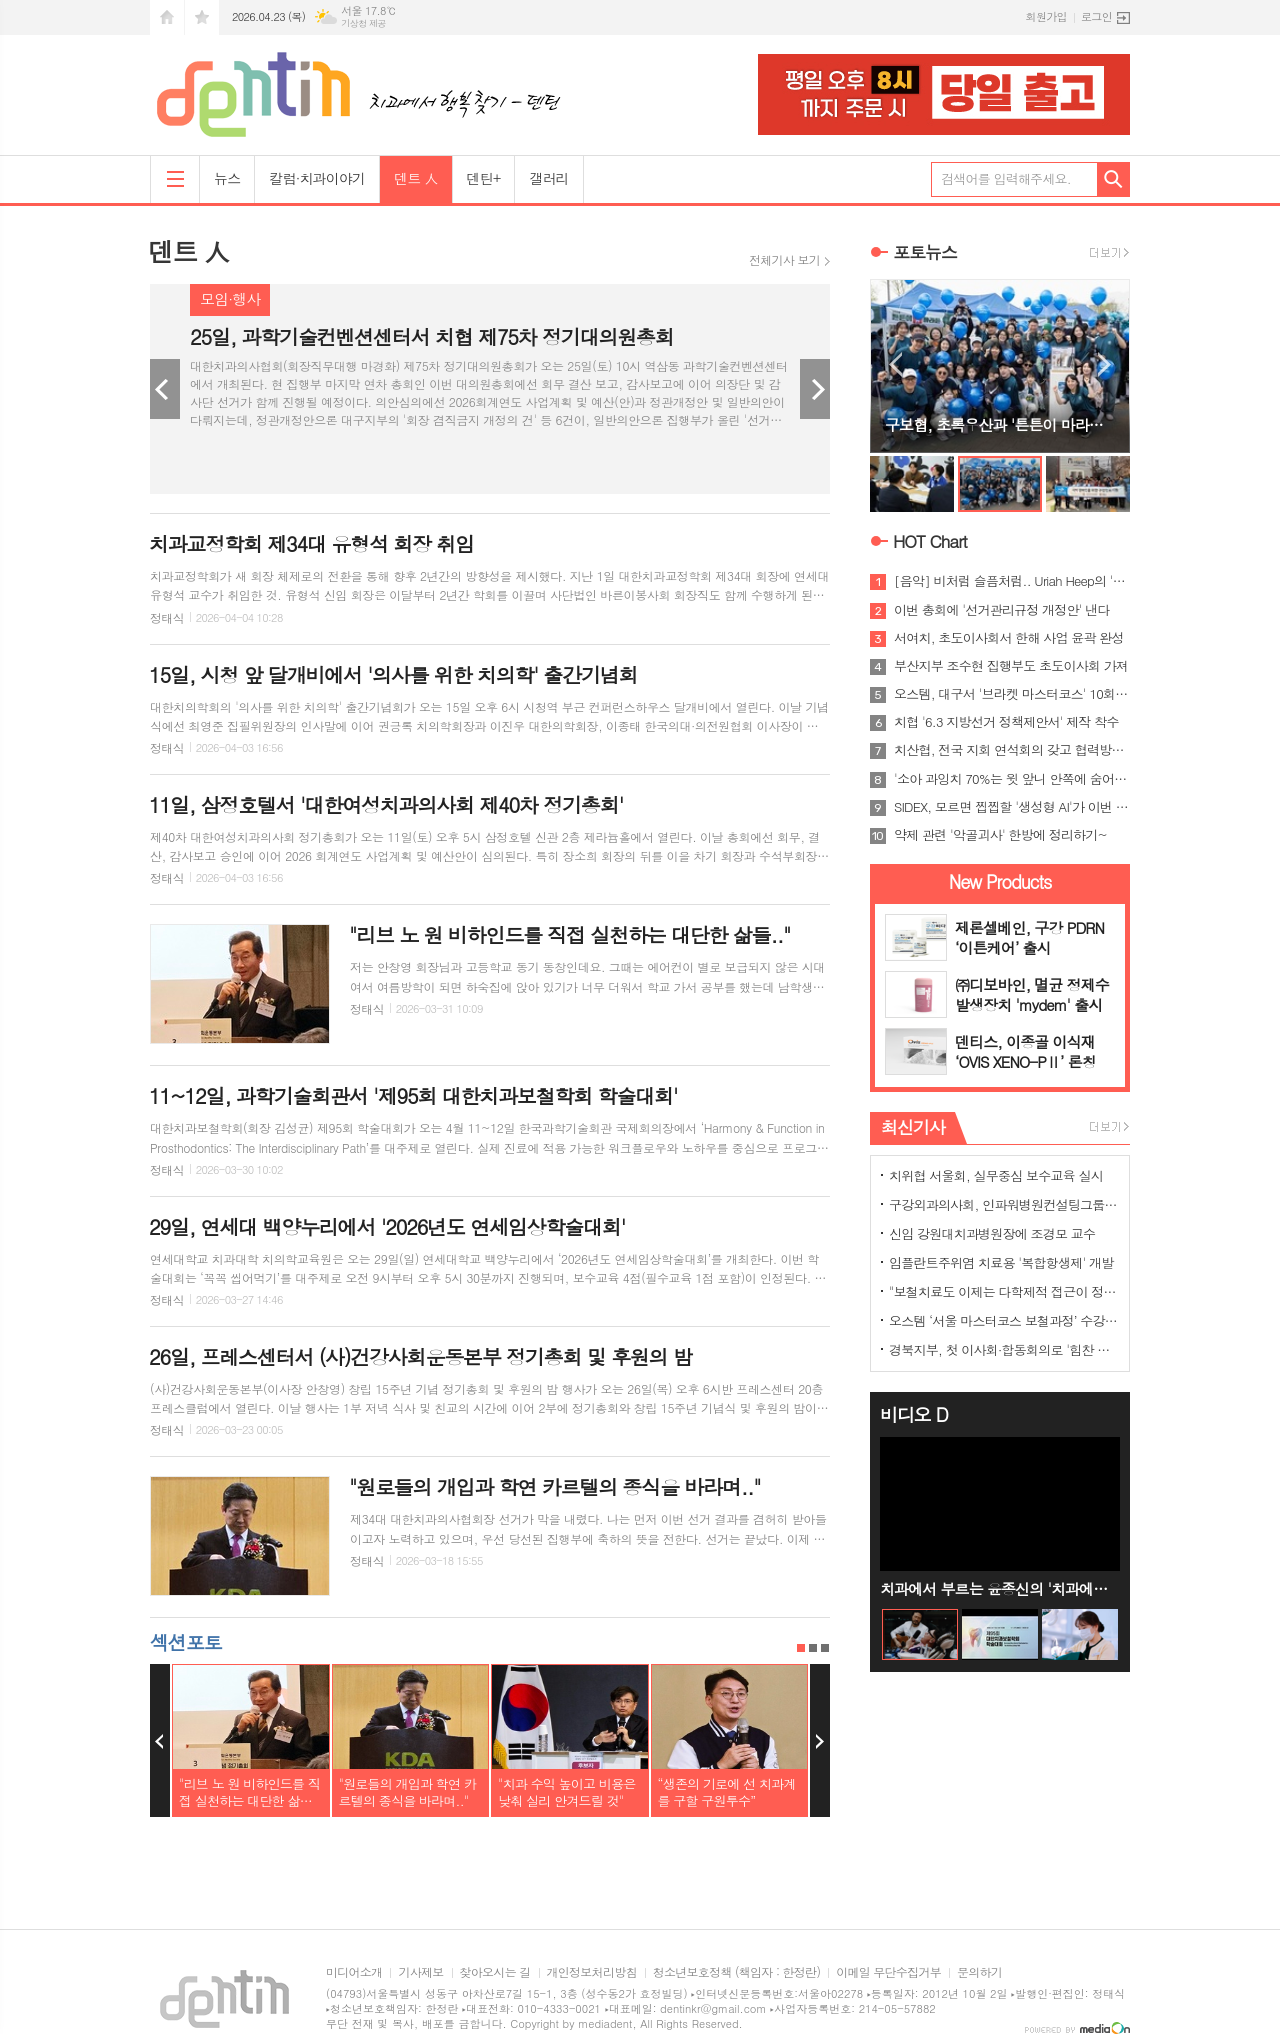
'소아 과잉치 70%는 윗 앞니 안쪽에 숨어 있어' (1012, 779)
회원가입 (1046, 16)
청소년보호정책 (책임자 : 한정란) (736, 1972)
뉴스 (227, 178)
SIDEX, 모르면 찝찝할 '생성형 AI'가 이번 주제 (1012, 807)
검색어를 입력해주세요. (1006, 178)
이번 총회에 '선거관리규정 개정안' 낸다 (1002, 610)
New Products (1000, 881)
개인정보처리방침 (592, 1972)
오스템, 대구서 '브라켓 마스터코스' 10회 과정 (1012, 694)
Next (815, 389)
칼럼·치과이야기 (317, 178)
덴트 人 (415, 178)
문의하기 (979, 1972)
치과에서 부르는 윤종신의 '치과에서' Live (1000, 1588)
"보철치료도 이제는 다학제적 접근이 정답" (1004, 1291)
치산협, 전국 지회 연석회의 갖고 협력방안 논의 (1012, 750)
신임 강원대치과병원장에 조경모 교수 (992, 1233)
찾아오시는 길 (495, 1972)
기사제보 (420, 1972)
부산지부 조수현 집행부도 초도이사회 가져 (1011, 666)
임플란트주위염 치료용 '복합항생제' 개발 (1001, 1262)
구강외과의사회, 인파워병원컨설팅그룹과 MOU (1004, 1204)
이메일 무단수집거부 (888, 1972)
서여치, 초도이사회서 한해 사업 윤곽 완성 (1009, 638)
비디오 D (914, 1414)
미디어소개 (354, 1972)
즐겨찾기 (202, 17)
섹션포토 (185, 1641)
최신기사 (913, 1127)
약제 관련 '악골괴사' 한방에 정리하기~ (1000, 835)
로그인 (1096, 16)
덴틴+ (484, 178)
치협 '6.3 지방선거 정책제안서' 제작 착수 (1006, 722)
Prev (165, 389)
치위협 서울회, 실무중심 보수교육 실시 (996, 1175)
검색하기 (1113, 179)
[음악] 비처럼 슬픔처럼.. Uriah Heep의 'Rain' (1012, 581)
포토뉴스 (925, 252)
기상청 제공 (363, 23)
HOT (930, 541)
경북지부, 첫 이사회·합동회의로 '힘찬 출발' (1004, 1349)
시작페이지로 (167, 17)
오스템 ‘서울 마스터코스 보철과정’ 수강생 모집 (1004, 1320)
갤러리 (548, 178)
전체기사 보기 (784, 260)
